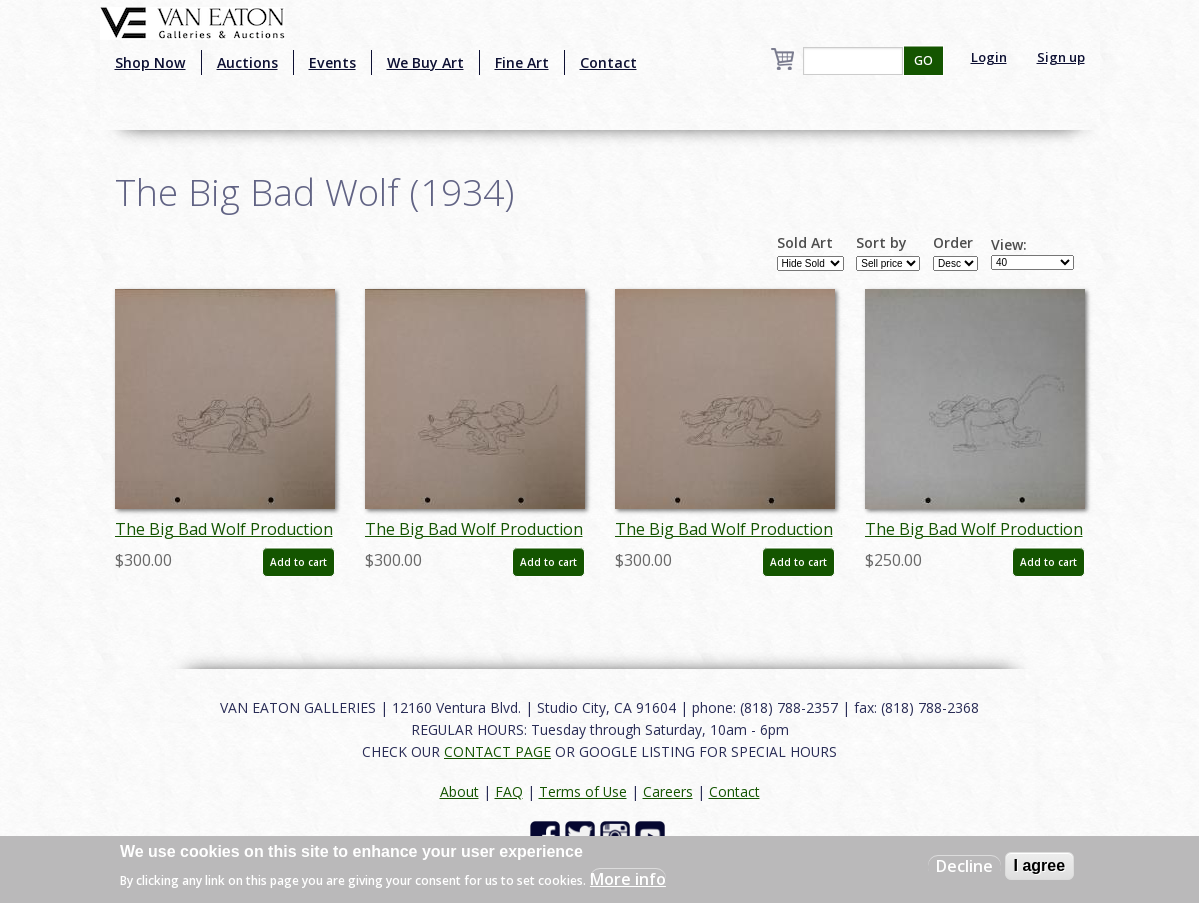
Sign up (1061, 57)
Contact (608, 62)
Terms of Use (583, 791)
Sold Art (805, 243)
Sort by (881, 243)
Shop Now (150, 62)
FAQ (509, 791)
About (459, 791)
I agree (1040, 865)
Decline (964, 866)
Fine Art (522, 62)
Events (332, 62)
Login (989, 57)
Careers (668, 791)
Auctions (247, 62)
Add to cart (298, 562)
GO (923, 60)
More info (628, 879)
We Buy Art (425, 62)
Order (953, 243)
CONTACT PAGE (497, 751)
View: (1009, 245)
